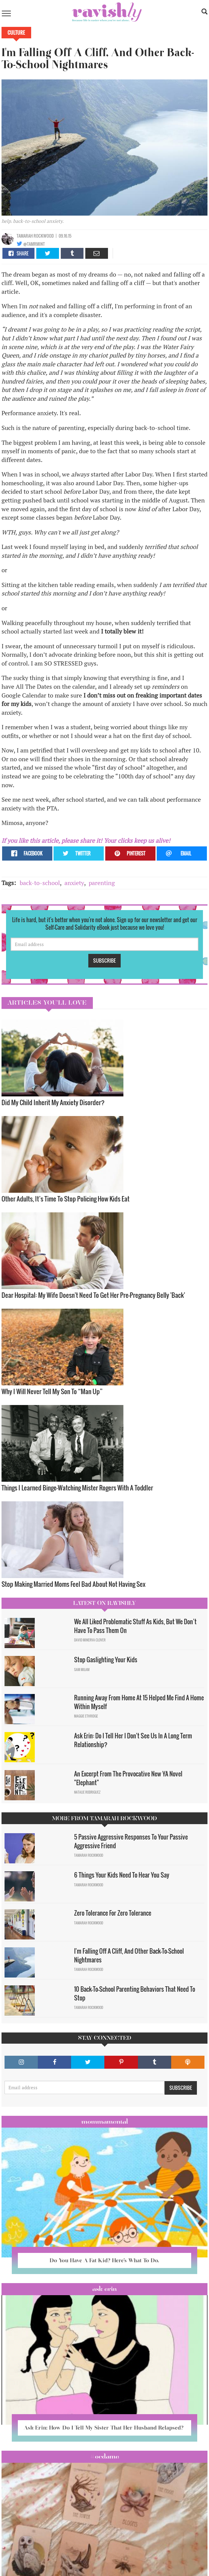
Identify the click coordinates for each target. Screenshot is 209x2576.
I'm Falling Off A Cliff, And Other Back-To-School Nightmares (129, 1955)
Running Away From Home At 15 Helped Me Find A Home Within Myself (139, 1702)
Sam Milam (82, 1669)
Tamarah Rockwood (35, 236)
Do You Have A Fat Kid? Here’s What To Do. (104, 2260)
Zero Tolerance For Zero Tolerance (112, 1912)
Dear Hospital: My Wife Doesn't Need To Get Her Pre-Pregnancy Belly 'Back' (93, 1295)
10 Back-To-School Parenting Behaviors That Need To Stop (134, 1993)
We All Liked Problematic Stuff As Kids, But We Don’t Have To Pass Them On (135, 1626)
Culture (16, 32)
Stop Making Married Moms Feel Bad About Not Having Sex (73, 1584)
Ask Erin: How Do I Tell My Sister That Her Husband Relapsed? (104, 2427)
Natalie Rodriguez (87, 1792)
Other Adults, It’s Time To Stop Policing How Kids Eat (65, 1198)
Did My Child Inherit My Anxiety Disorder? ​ (54, 1102)
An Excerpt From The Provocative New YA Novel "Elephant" (128, 1778)
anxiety (74, 883)
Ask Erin (104, 2289)
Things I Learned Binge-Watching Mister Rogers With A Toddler (77, 1487)
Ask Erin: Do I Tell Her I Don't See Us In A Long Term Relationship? (133, 1740)
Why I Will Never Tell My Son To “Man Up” (52, 1391)
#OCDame (104, 2456)
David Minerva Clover (90, 1640)
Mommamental (104, 2121)
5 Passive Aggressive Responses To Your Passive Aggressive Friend (131, 1841)
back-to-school (40, 883)
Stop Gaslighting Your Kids (105, 1659)
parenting (102, 883)
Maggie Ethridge (86, 1716)
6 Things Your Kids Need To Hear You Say (121, 1874)
